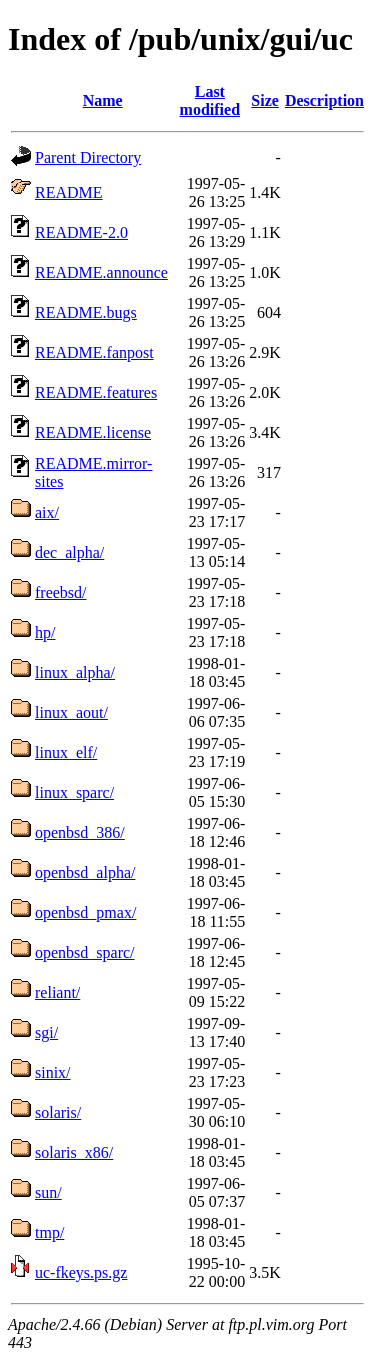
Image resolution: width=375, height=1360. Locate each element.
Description (324, 100)
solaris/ (58, 1112)
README (69, 192)
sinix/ (53, 1072)
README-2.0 (81, 232)
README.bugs (86, 312)
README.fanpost (94, 352)
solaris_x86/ (74, 1152)
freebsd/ (61, 592)
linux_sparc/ (74, 792)
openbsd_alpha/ (85, 872)
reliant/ (57, 992)
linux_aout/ (71, 712)
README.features (96, 392)
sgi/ (46, 1032)
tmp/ (49, 1232)
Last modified (210, 100)
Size (265, 100)
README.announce (101, 272)
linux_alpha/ (75, 672)
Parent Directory (88, 157)
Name (103, 100)
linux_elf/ (66, 752)
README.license (93, 432)
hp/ (45, 632)
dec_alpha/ (69, 552)
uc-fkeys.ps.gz (81, 1272)
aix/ (47, 512)
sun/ (48, 1192)
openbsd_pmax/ (85, 912)
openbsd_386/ (80, 832)
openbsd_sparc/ (85, 952)
